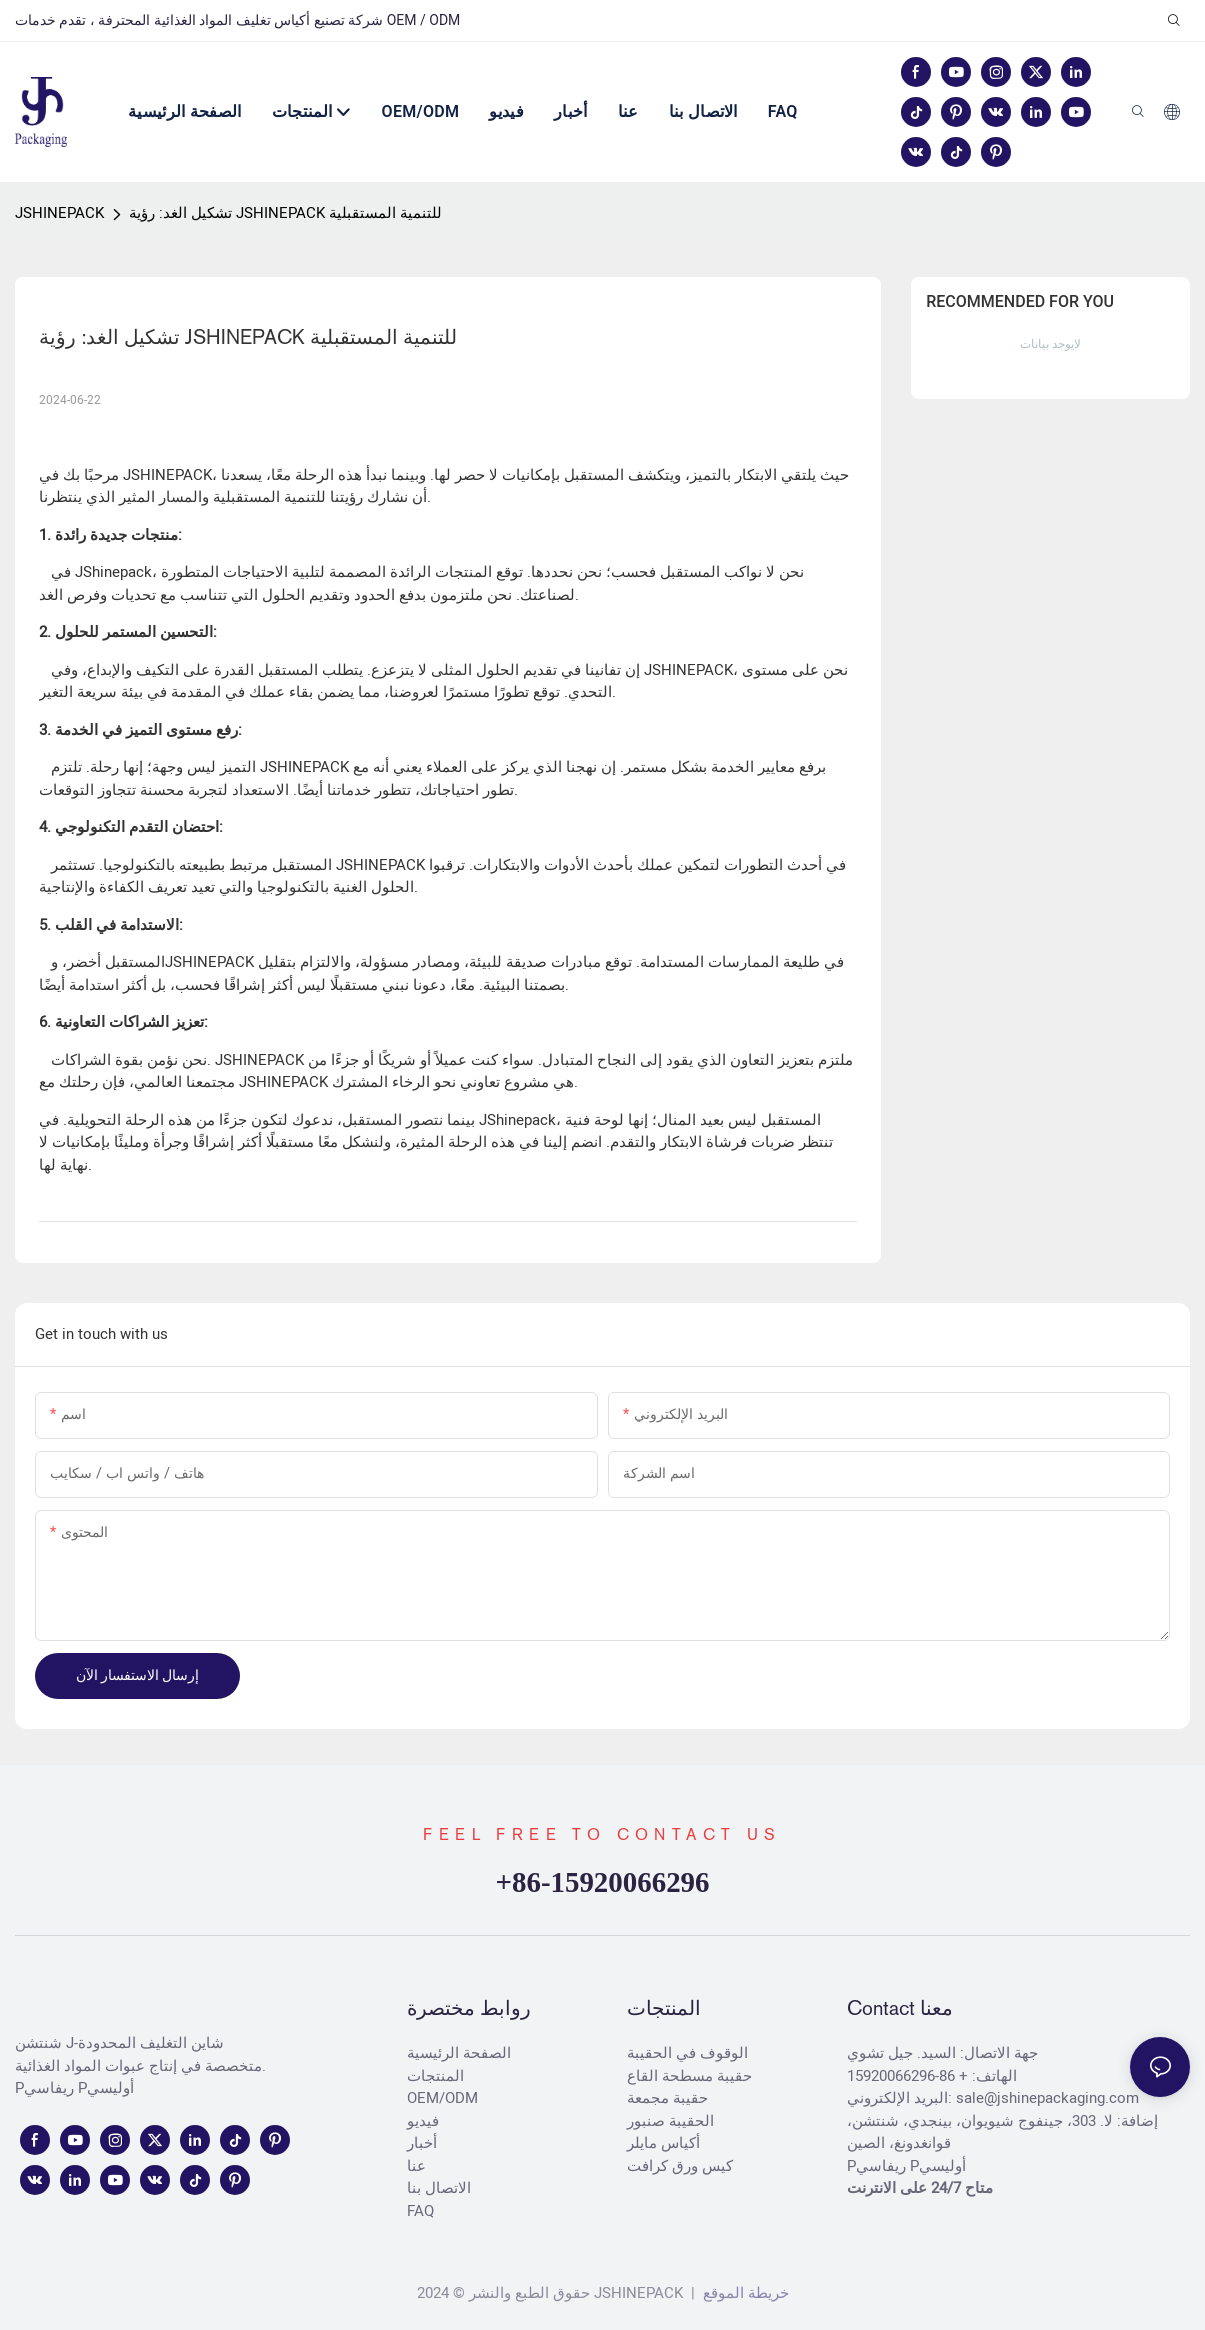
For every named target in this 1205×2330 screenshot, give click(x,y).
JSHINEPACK (59, 213)
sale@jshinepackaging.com (1047, 2098)
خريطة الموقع (744, 2293)
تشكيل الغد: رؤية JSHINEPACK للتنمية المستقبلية (285, 213)
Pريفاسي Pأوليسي (74, 2088)
